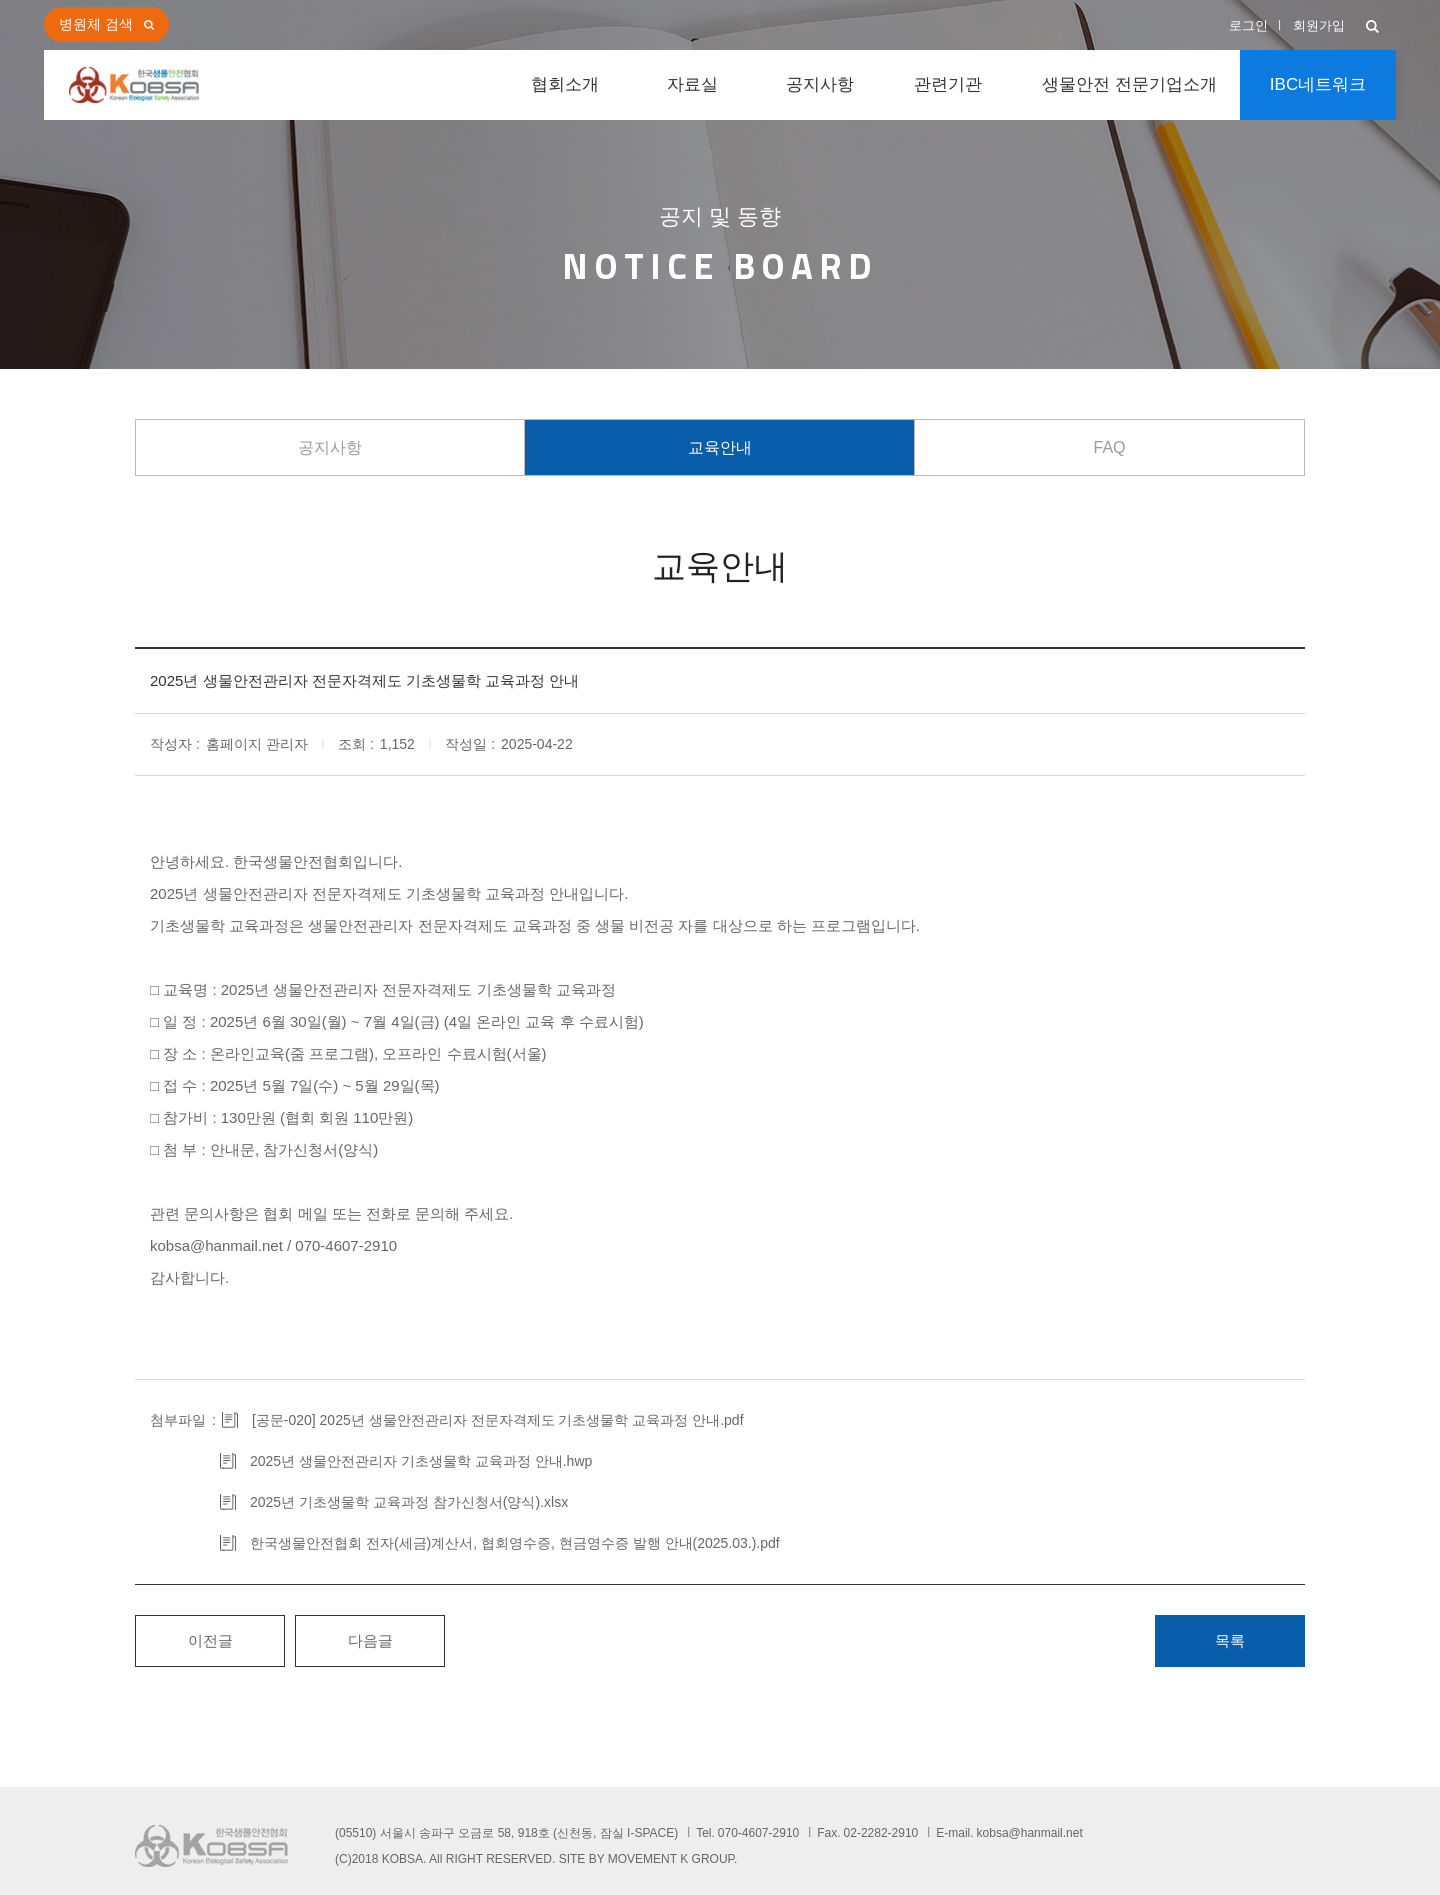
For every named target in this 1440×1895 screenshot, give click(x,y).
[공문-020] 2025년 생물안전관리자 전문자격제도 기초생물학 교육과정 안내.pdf (498, 1420)
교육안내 (720, 447)
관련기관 (948, 84)
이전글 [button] (210, 1640)
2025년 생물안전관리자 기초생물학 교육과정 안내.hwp (421, 1461)
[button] (1372, 27)
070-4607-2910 (758, 1833)
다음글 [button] (370, 1640)
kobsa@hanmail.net (1030, 1833)
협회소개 (565, 84)
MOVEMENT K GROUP (671, 1859)
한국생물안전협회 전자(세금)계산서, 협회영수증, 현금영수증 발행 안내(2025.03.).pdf (515, 1543)
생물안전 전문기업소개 (1129, 84)
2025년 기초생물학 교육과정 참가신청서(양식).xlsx (409, 1502)
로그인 (1248, 25)
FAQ (1109, 447)
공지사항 (820, 84)
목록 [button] (1230, 1640)
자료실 (692, 84)
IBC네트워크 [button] (1318, 84)
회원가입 (1319, 25)
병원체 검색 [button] (96, 24)
